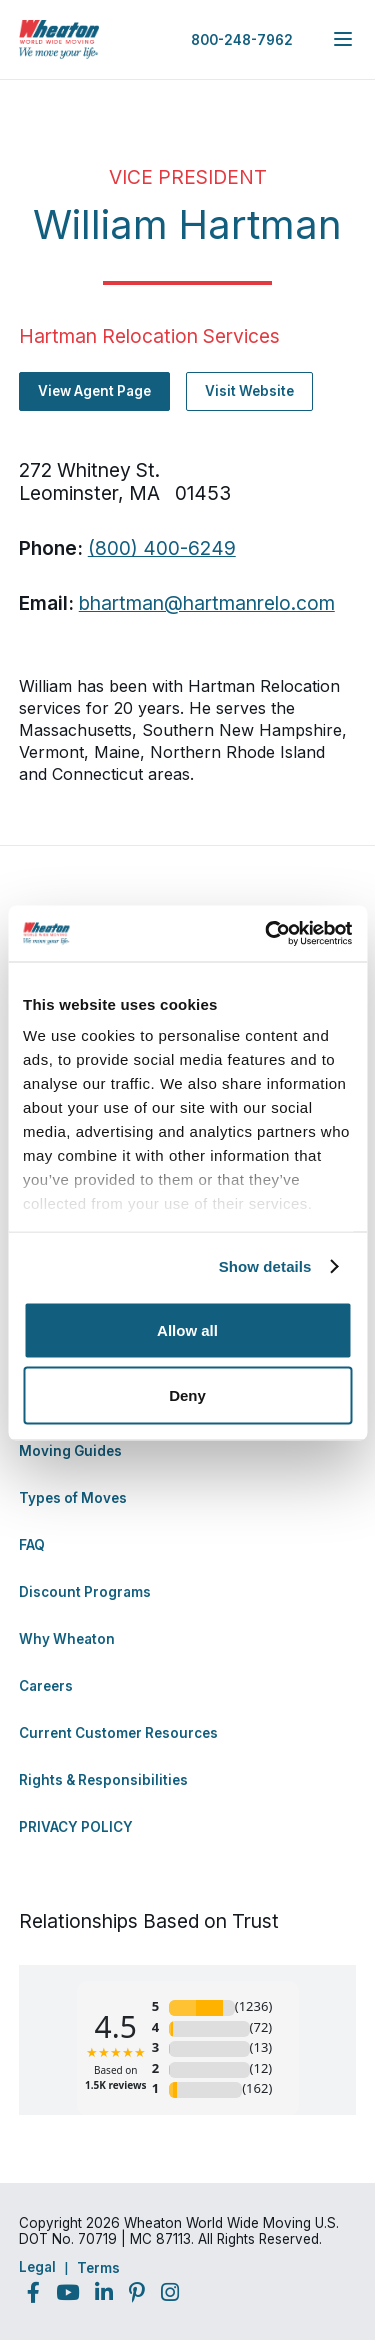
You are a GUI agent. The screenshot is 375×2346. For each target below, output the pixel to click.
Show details (265, 1266)
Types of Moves (73, 1498)
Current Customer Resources (118, 1733)
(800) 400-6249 (162, 548)
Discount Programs (85, 1592)
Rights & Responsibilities (103, 1780)
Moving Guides (70, 1451)
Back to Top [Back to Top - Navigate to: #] (305, 2226)
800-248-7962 (242, 40)
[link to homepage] (59, 39)
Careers (46, 1686)
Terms (98, 2268)
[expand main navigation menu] (343, 39)
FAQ (32, 1545)
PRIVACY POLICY (76, 1827)
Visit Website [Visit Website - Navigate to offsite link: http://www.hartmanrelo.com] (249, 391)
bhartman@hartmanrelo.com (207, 603)
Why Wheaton (67, 1639)
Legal (37, 2267)
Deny (187, 1395)
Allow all (187, 1329)
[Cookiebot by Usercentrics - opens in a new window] (267, 934)
